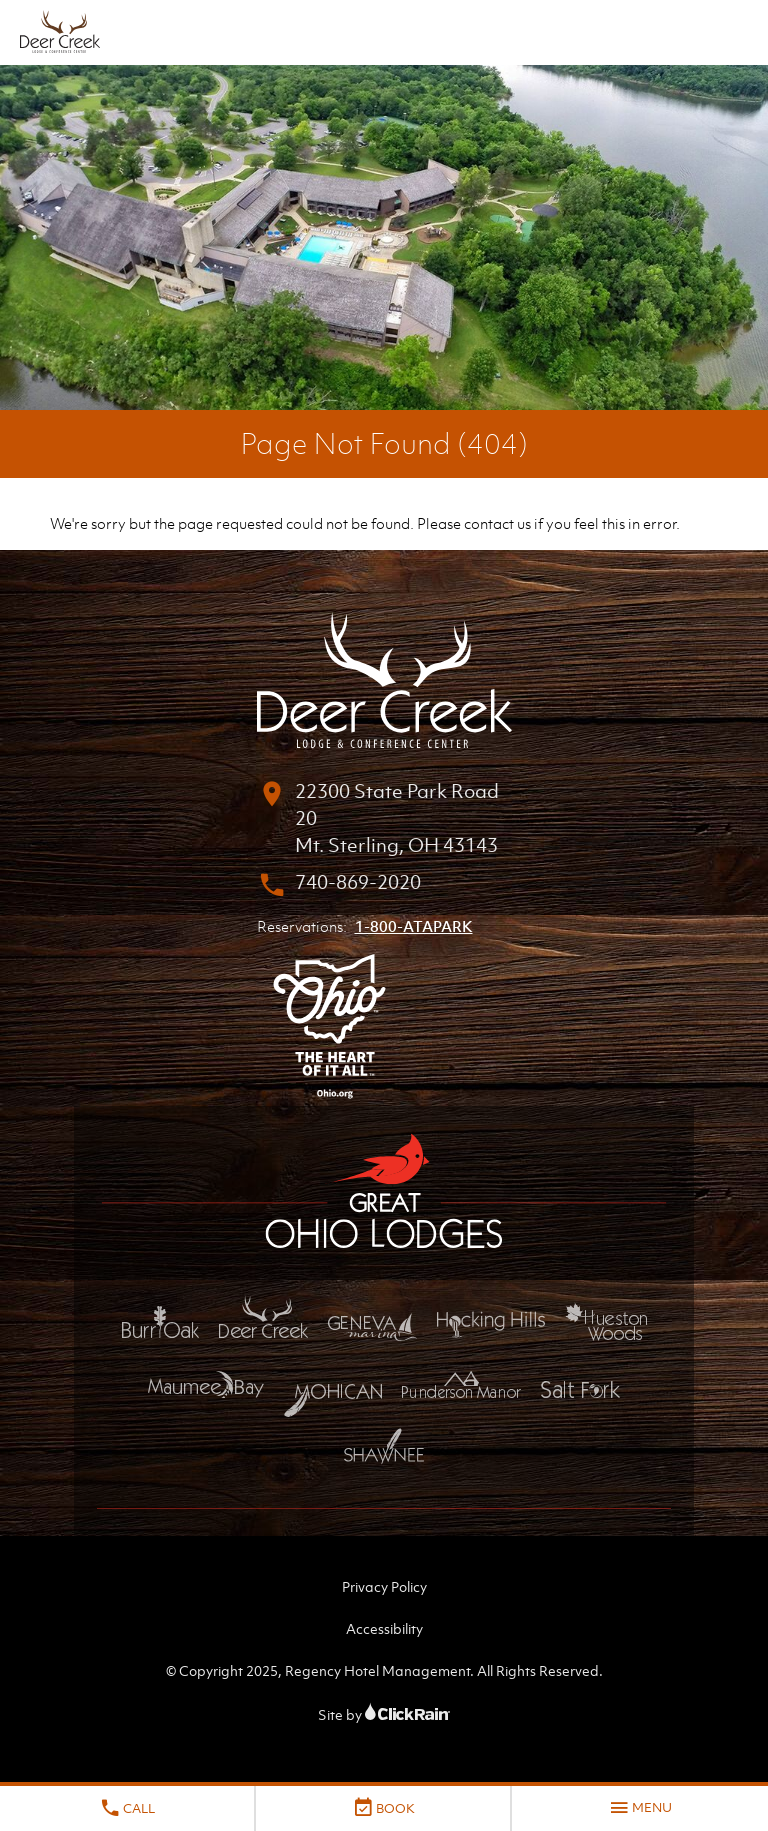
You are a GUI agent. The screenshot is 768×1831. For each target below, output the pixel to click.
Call (127, 1808)
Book (383, 1808)
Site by (384, 1714)
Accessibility (384, 1628)
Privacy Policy (384, 1586)
